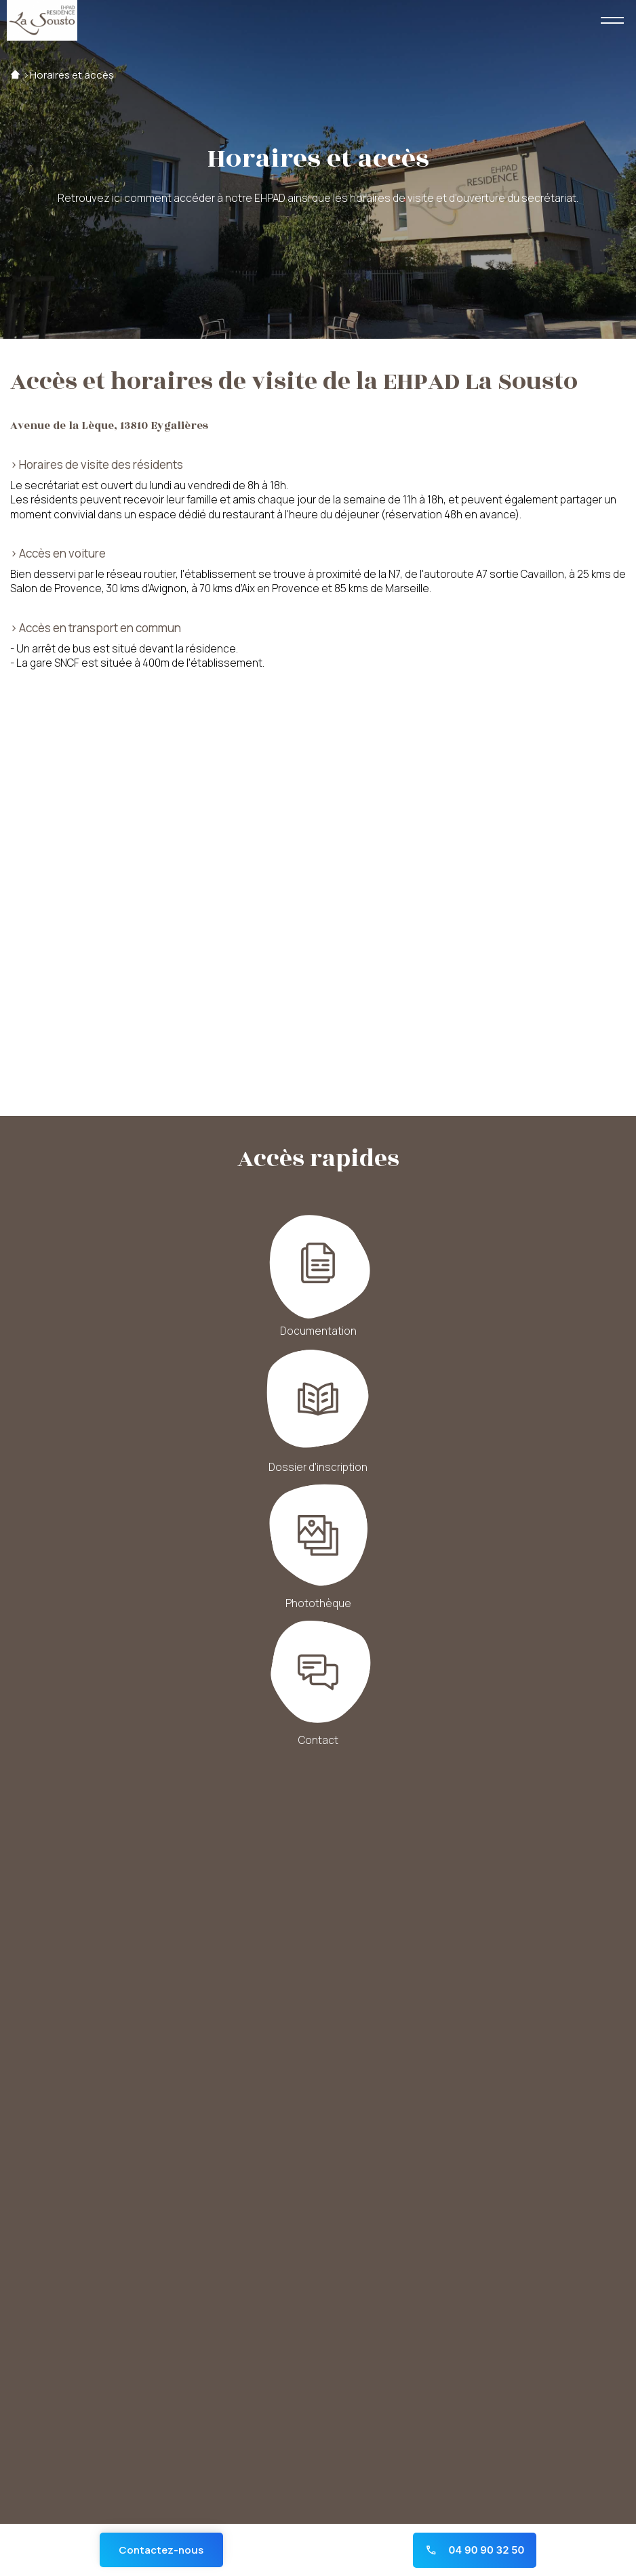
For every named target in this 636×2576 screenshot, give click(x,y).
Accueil (15, 75)
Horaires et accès (72, 75)
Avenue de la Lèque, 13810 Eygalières (109, 426)
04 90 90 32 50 (474, 2549)
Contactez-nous (161, 2550)
